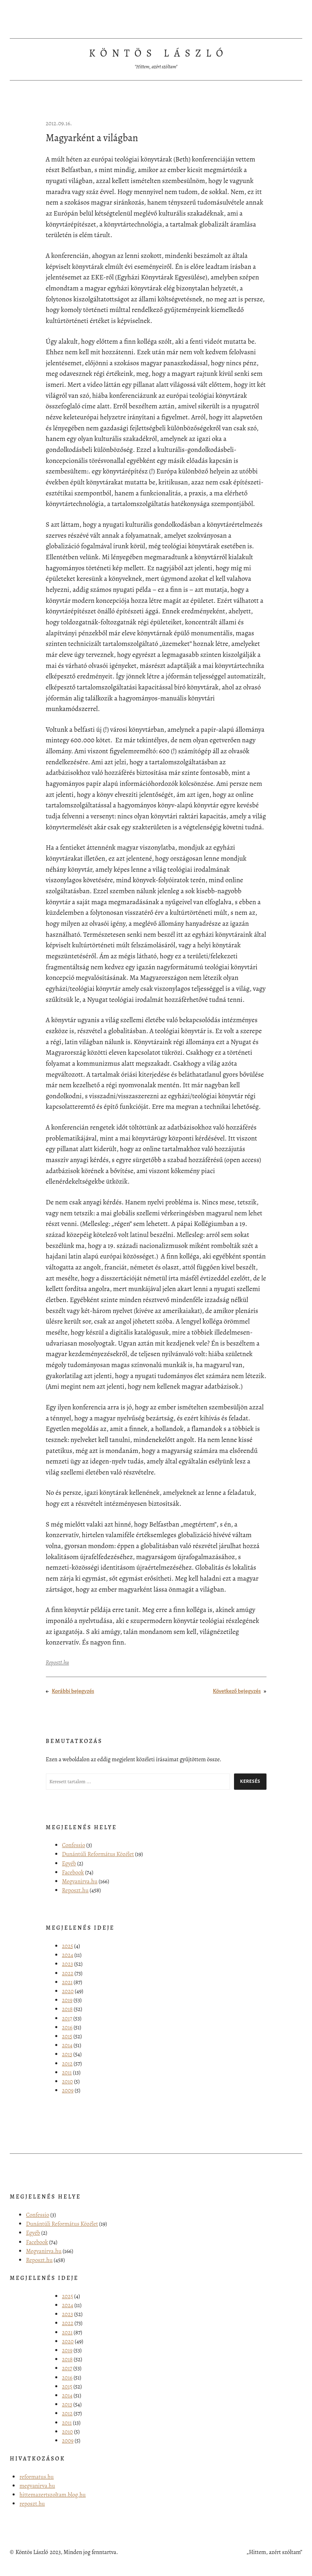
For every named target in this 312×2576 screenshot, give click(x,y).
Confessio (73, 1845)
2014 (67, 2045)
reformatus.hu (37, 2477)
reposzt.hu (32, 2504)
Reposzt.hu (57, 1662)
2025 (67, 1946)
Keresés (250, 1781)
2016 (67, 2027)
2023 (67, 1964)
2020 (68, 1991)
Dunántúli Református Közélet (98, 1854)
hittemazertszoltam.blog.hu (53, 2495)
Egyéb (69, 1863)
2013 (67, 2054)
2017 (67, 2018)
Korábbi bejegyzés (73, 1691)
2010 (67, 2081)
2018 (67, 2009)
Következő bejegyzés (237, 1691)
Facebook (73, 1872)
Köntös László (158, 53)
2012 (67, 2063)
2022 (68, 1973)
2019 (67, 2000)
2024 (68, 1955)
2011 (67, 2072)
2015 (67, 2036)
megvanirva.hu (37, 2486)
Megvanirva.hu (80, 1881)
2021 (67, 1982)
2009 (68, 2090)
